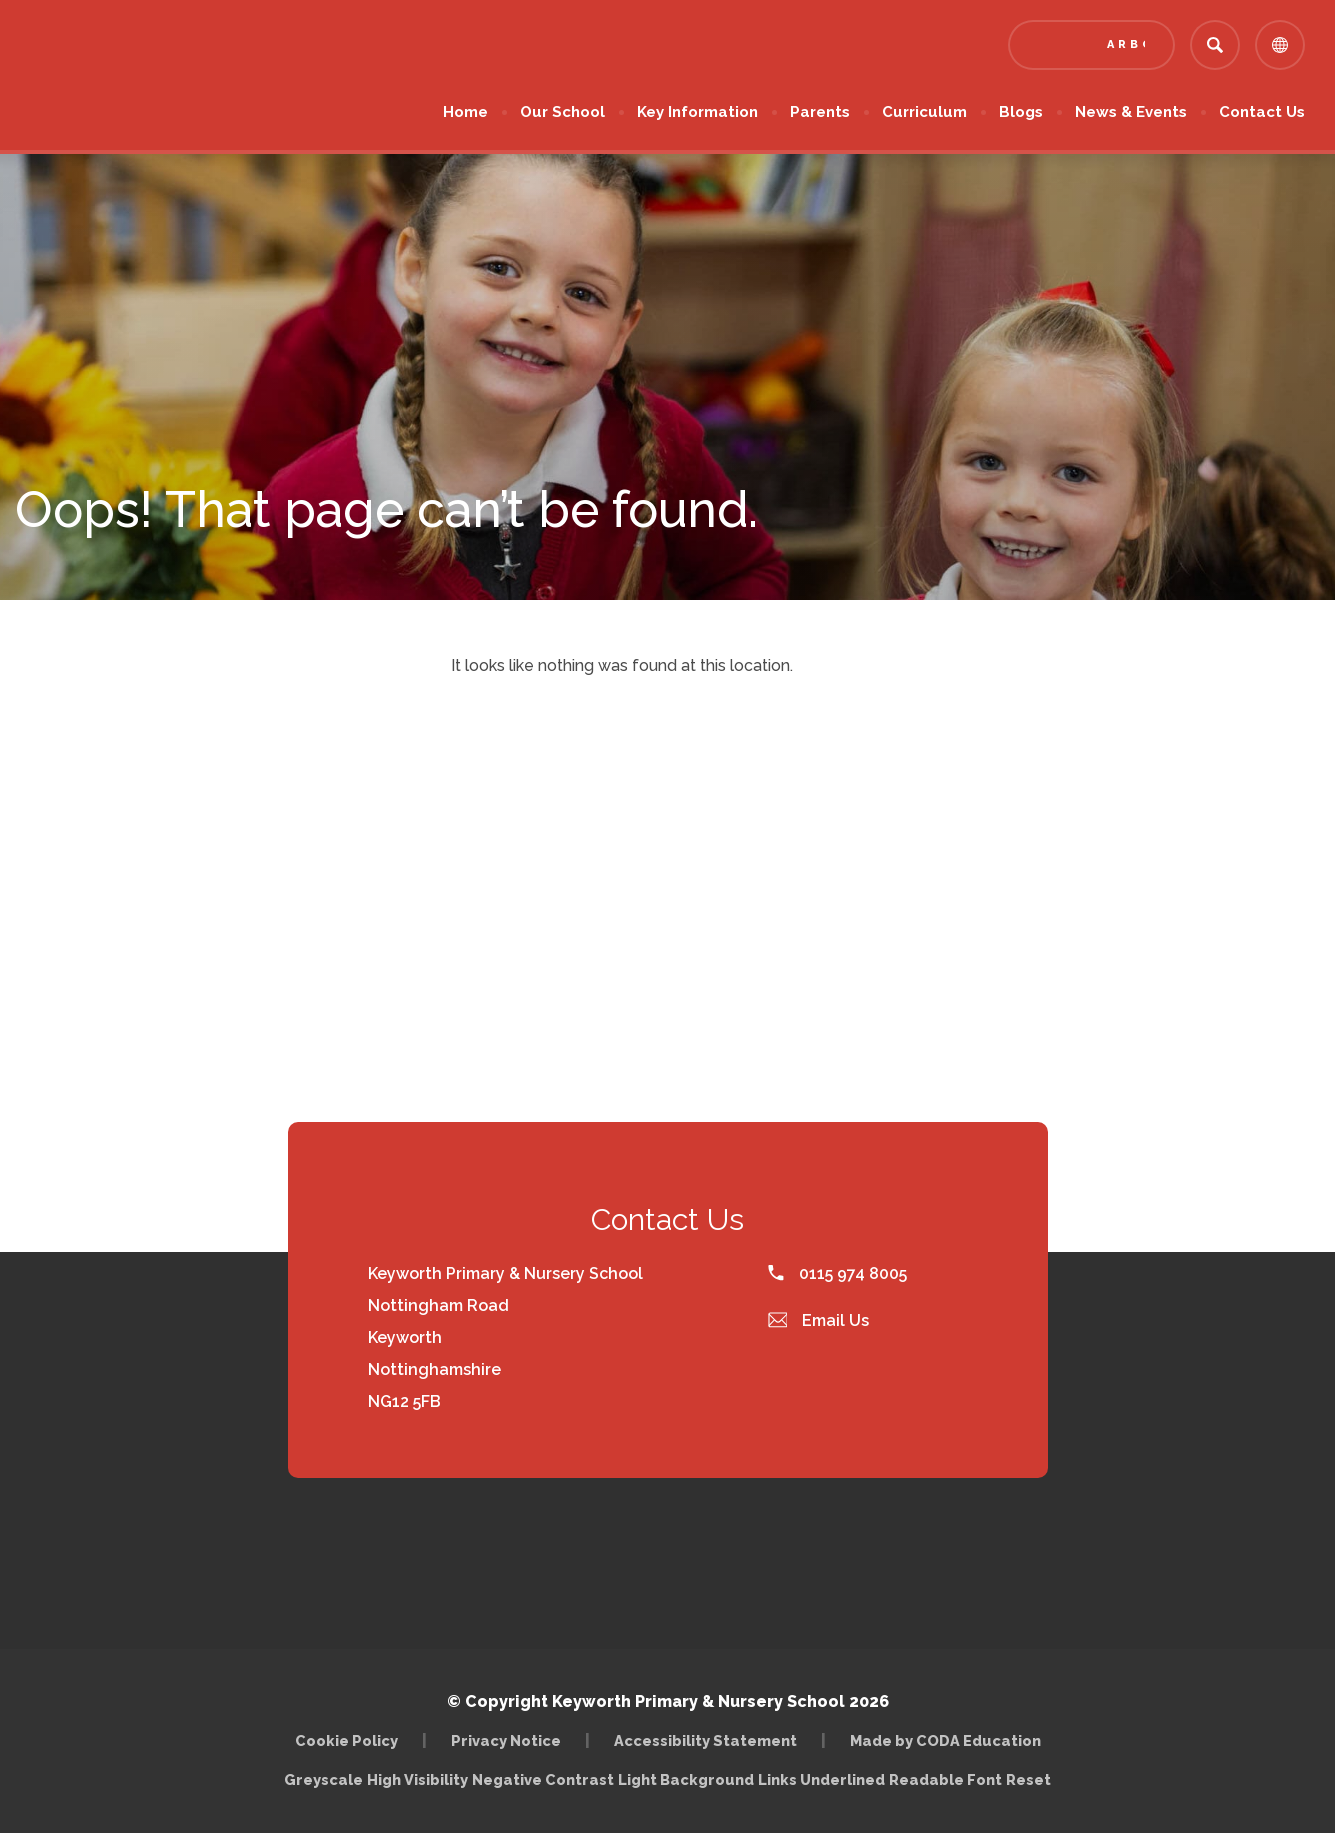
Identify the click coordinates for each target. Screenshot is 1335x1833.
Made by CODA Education (945, 1740)
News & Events (1131, 112)
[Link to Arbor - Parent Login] (1091, 45)
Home (465, 112)
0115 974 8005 (837, 1273)
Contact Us (1262, 112)
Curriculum (924, 112)
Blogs (1021, 112)
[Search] (1215, 45)
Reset (1028, 1779)
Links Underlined (821, 1779)
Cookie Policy (346, 1740)
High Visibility (417, 1779)
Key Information (697, 112)
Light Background (686, 1779)
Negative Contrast (543, 1779)
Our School (562, 112)
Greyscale (323, 1779)
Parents (820, 112)
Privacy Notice (506, 1740)
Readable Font (945, 1779)
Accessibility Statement (705, 1740)
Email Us (819, 1320)
